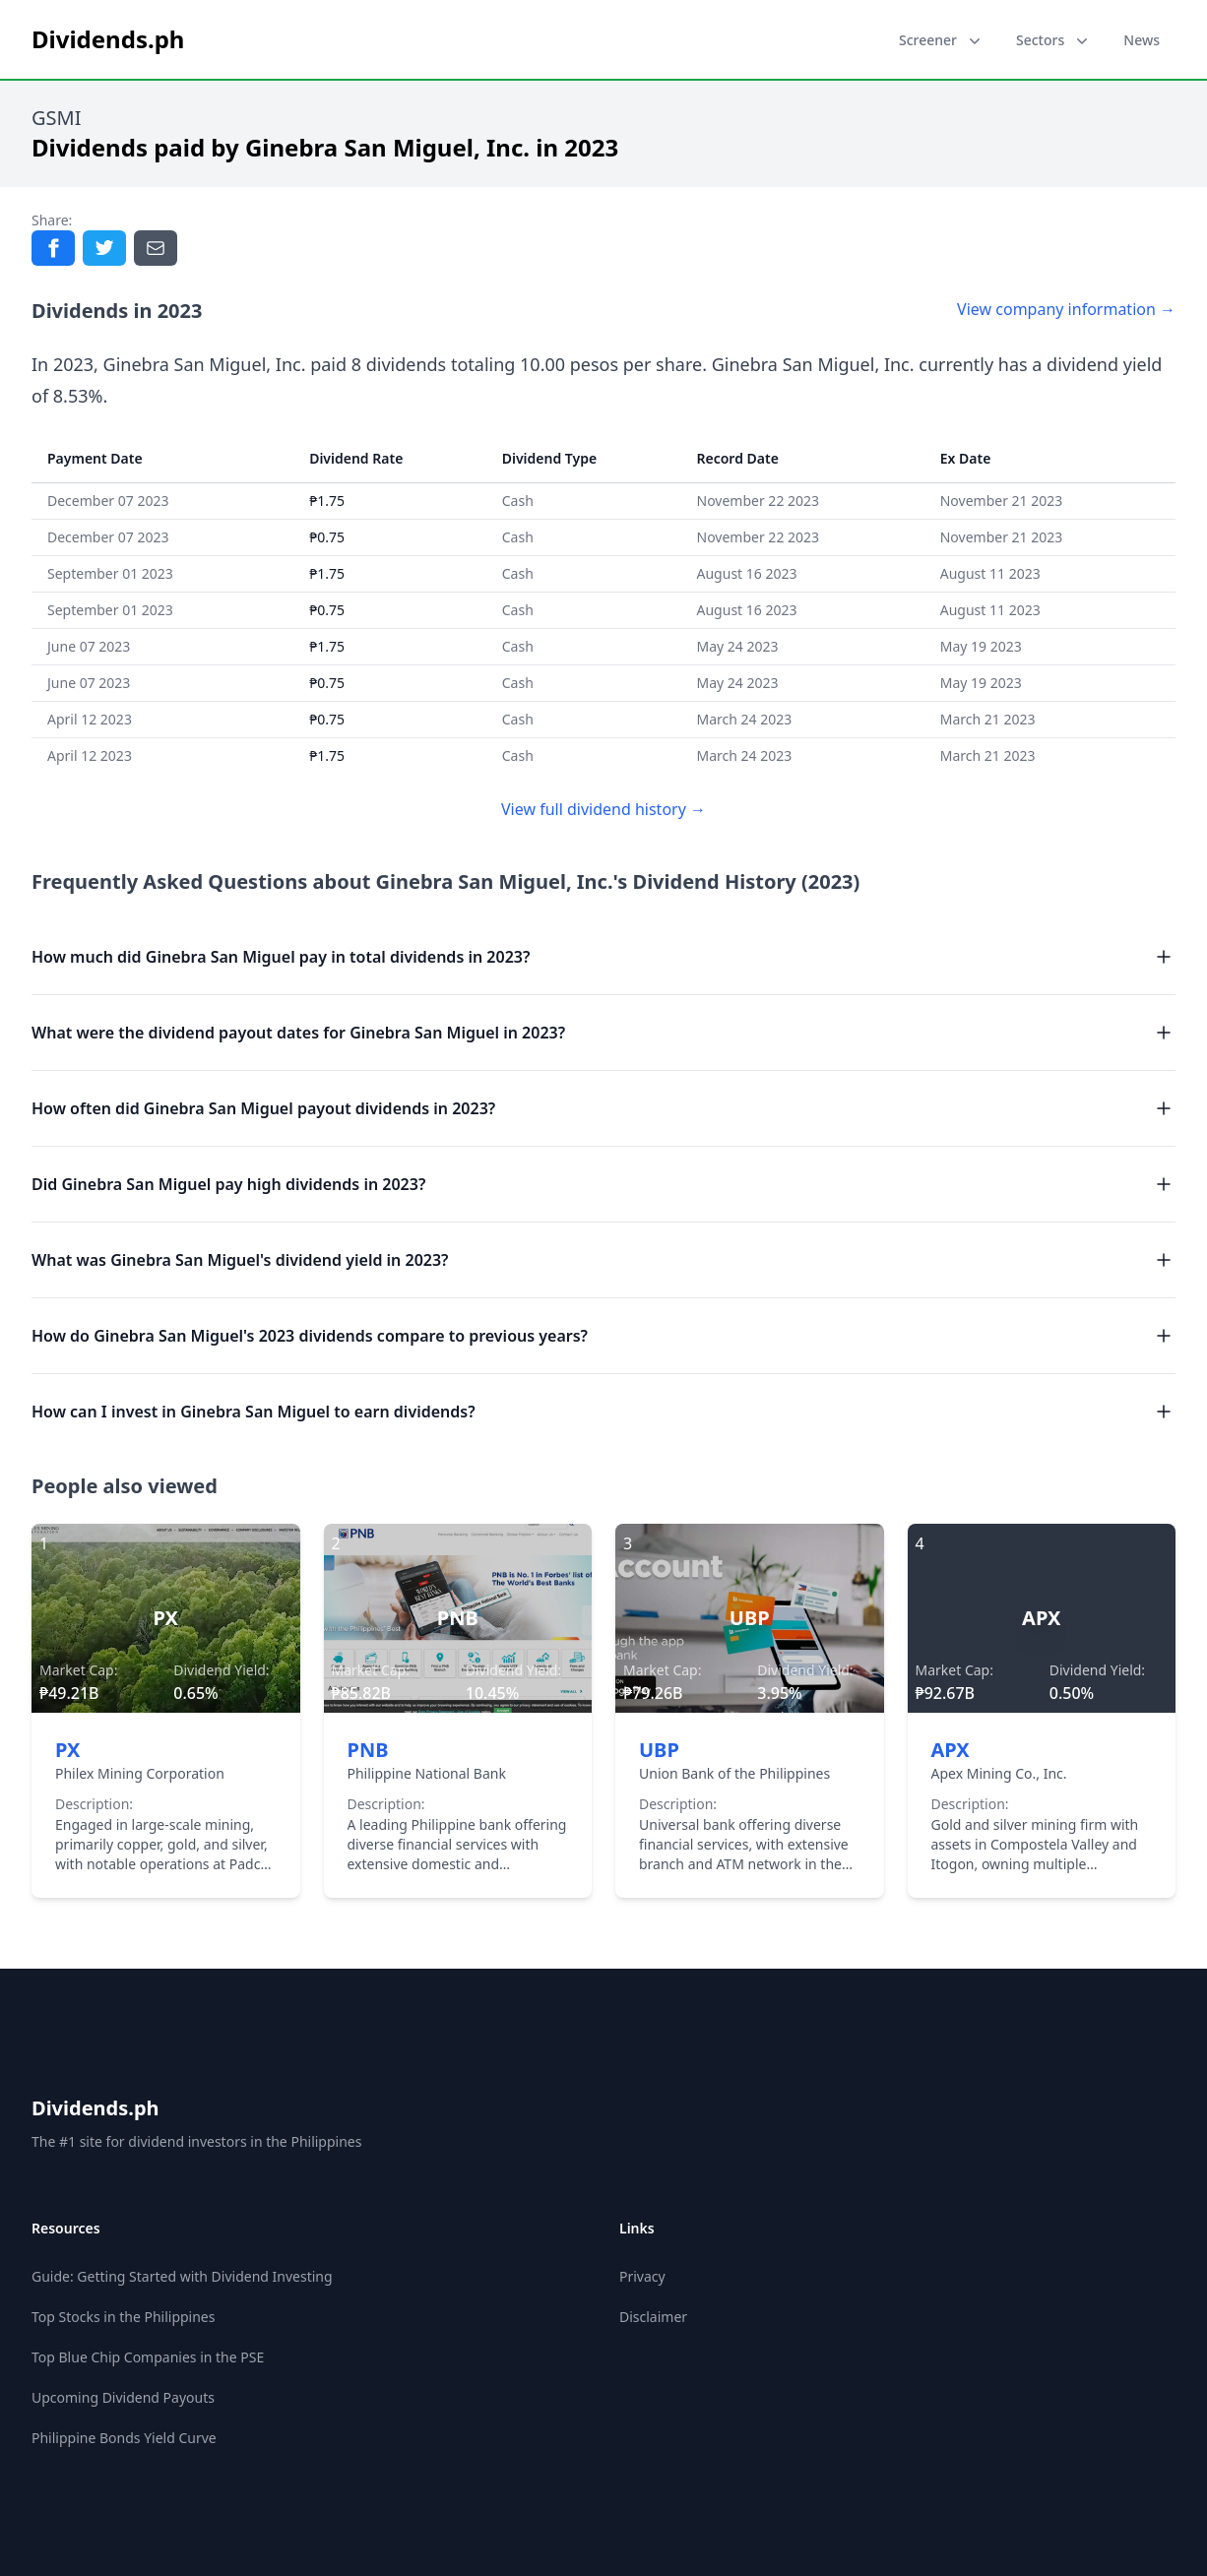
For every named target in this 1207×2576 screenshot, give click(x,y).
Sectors (1054, 40)
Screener (942, 40)
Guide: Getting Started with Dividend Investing (182, 2276)
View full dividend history (603, 809)
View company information (1066, 309)
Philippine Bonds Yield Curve (124, 2437)
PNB (368, 1749)
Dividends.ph (95, 2108)
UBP (659, 1749)
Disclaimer (653, 2316)
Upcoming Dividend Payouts (123, 2397)
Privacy (642, 2276)
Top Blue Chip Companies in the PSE (148, 2357)
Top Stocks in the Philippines (123, 2316)
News (1141, 40)
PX (67, 1749)
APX (950, 1749)
